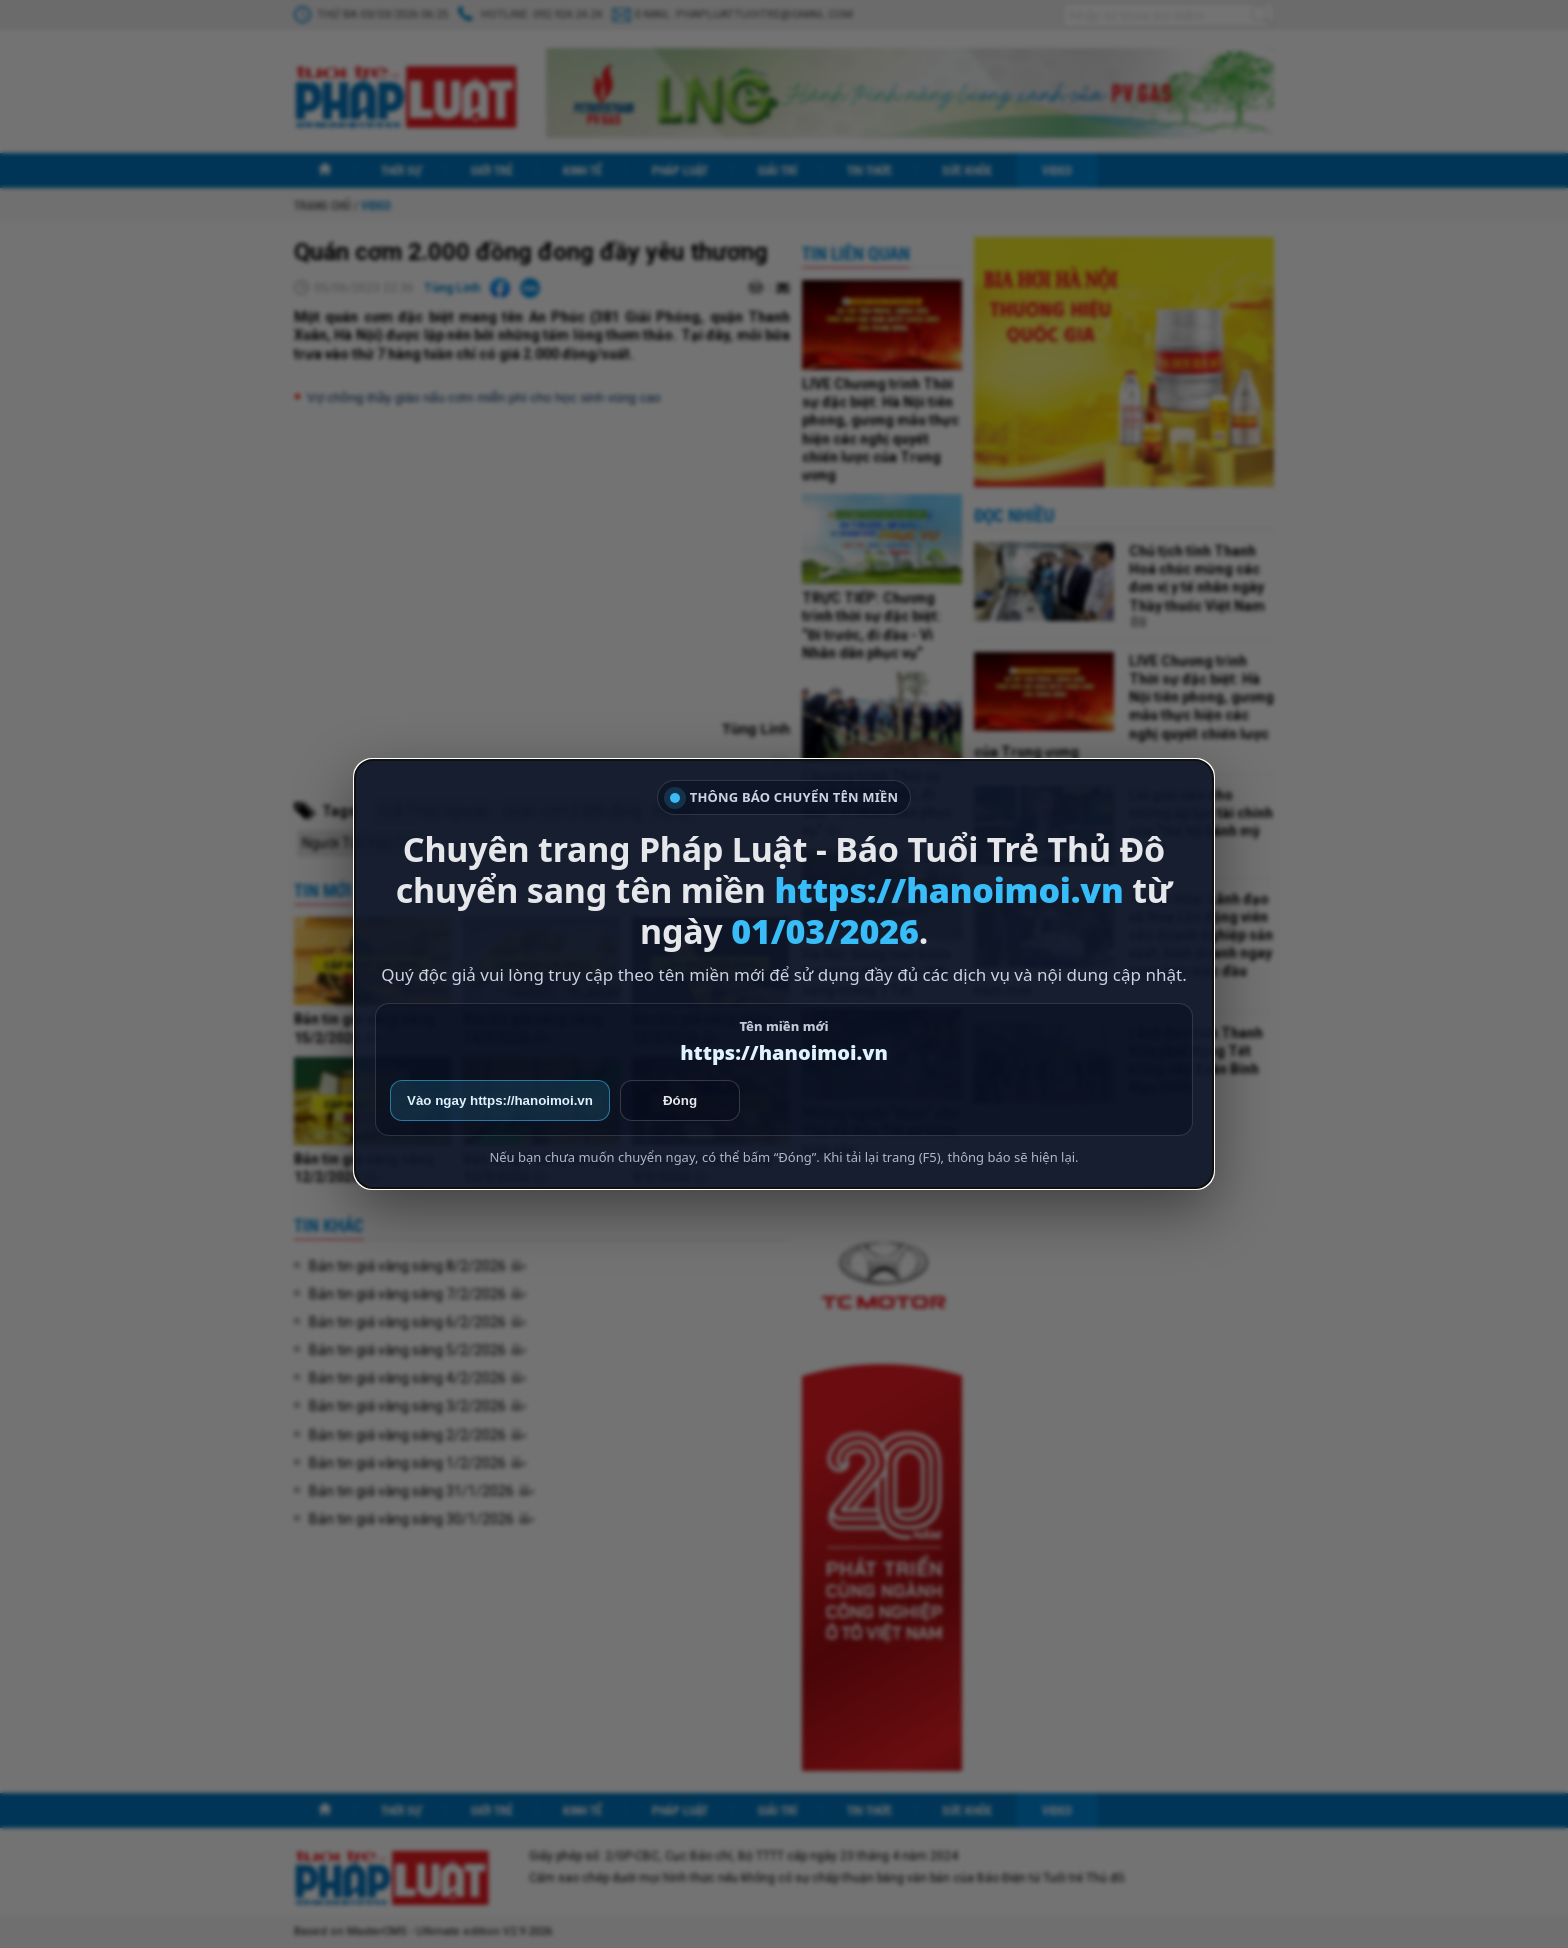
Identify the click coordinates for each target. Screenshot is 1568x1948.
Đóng (680, 1100)
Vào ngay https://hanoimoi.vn (500, 1100)
